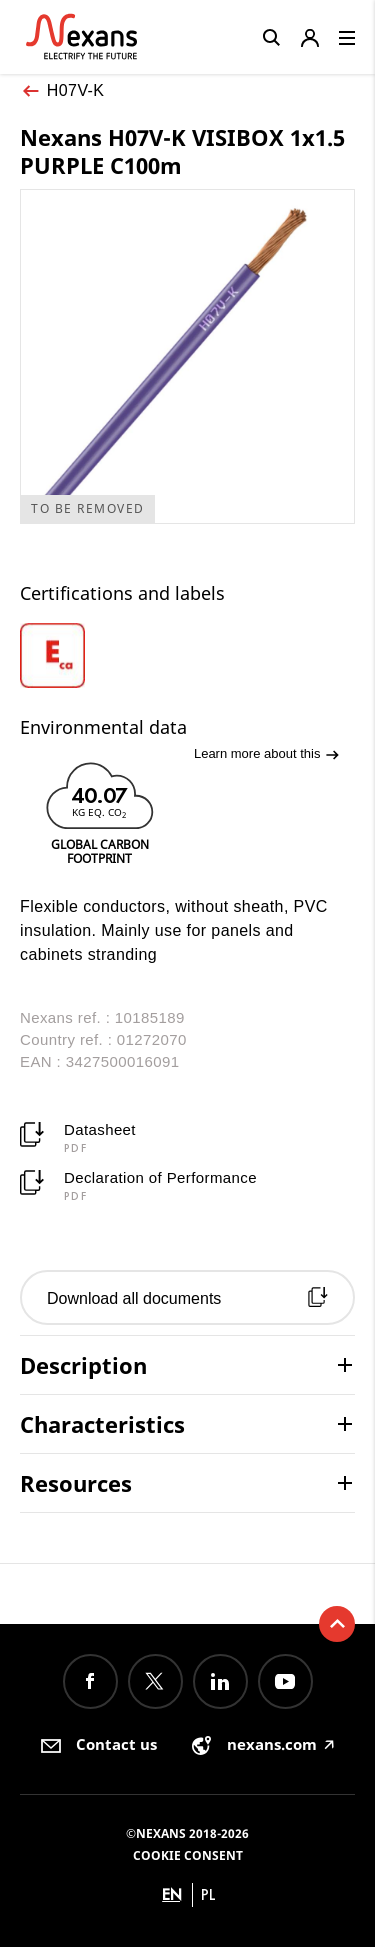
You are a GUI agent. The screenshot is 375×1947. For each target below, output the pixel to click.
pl (208, 1894)
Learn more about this (267, 754)
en (172, 1894)
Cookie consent (188, 1855)
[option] (76, 655)
